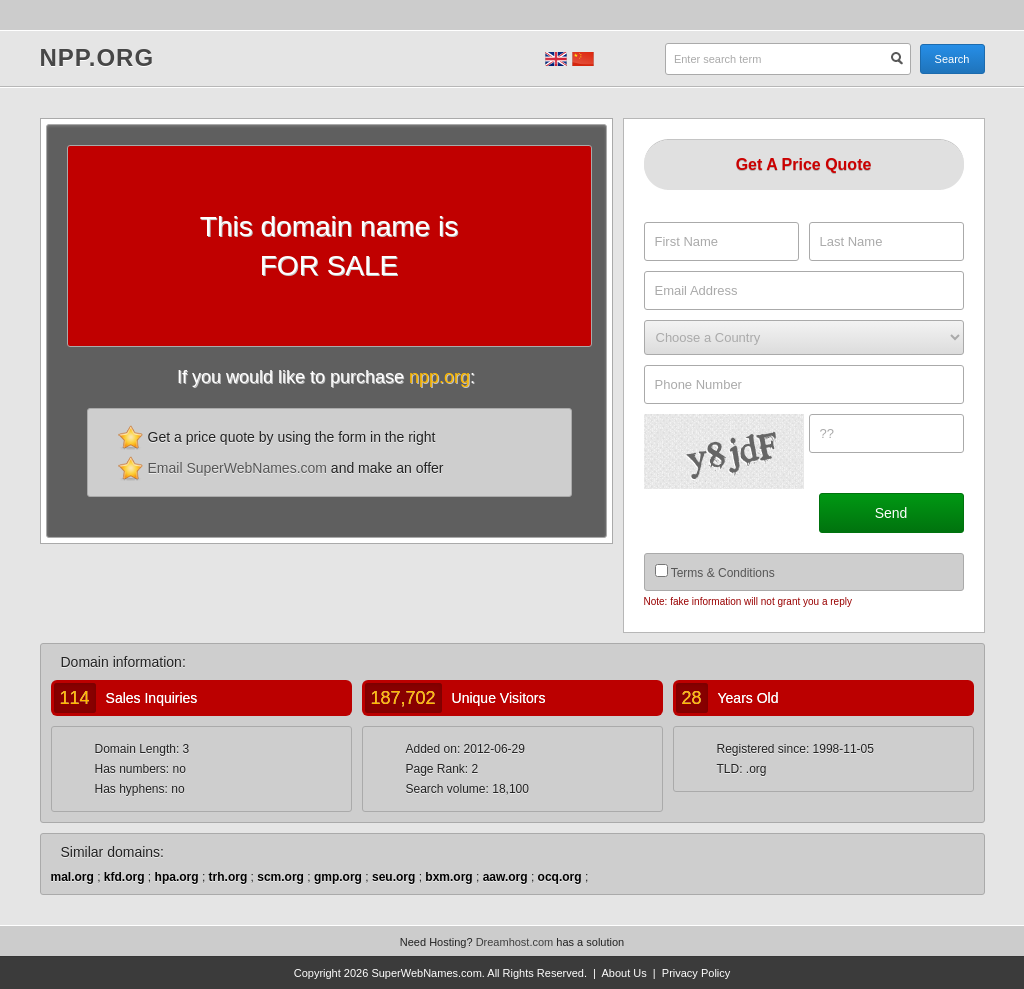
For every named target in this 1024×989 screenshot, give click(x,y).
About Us (623, 973)
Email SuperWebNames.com (237, 468)
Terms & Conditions (723, 573)
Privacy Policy (696, 973)
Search (952, 59)
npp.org (97, 59)
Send (891, 513)
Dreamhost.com (515, 942)
